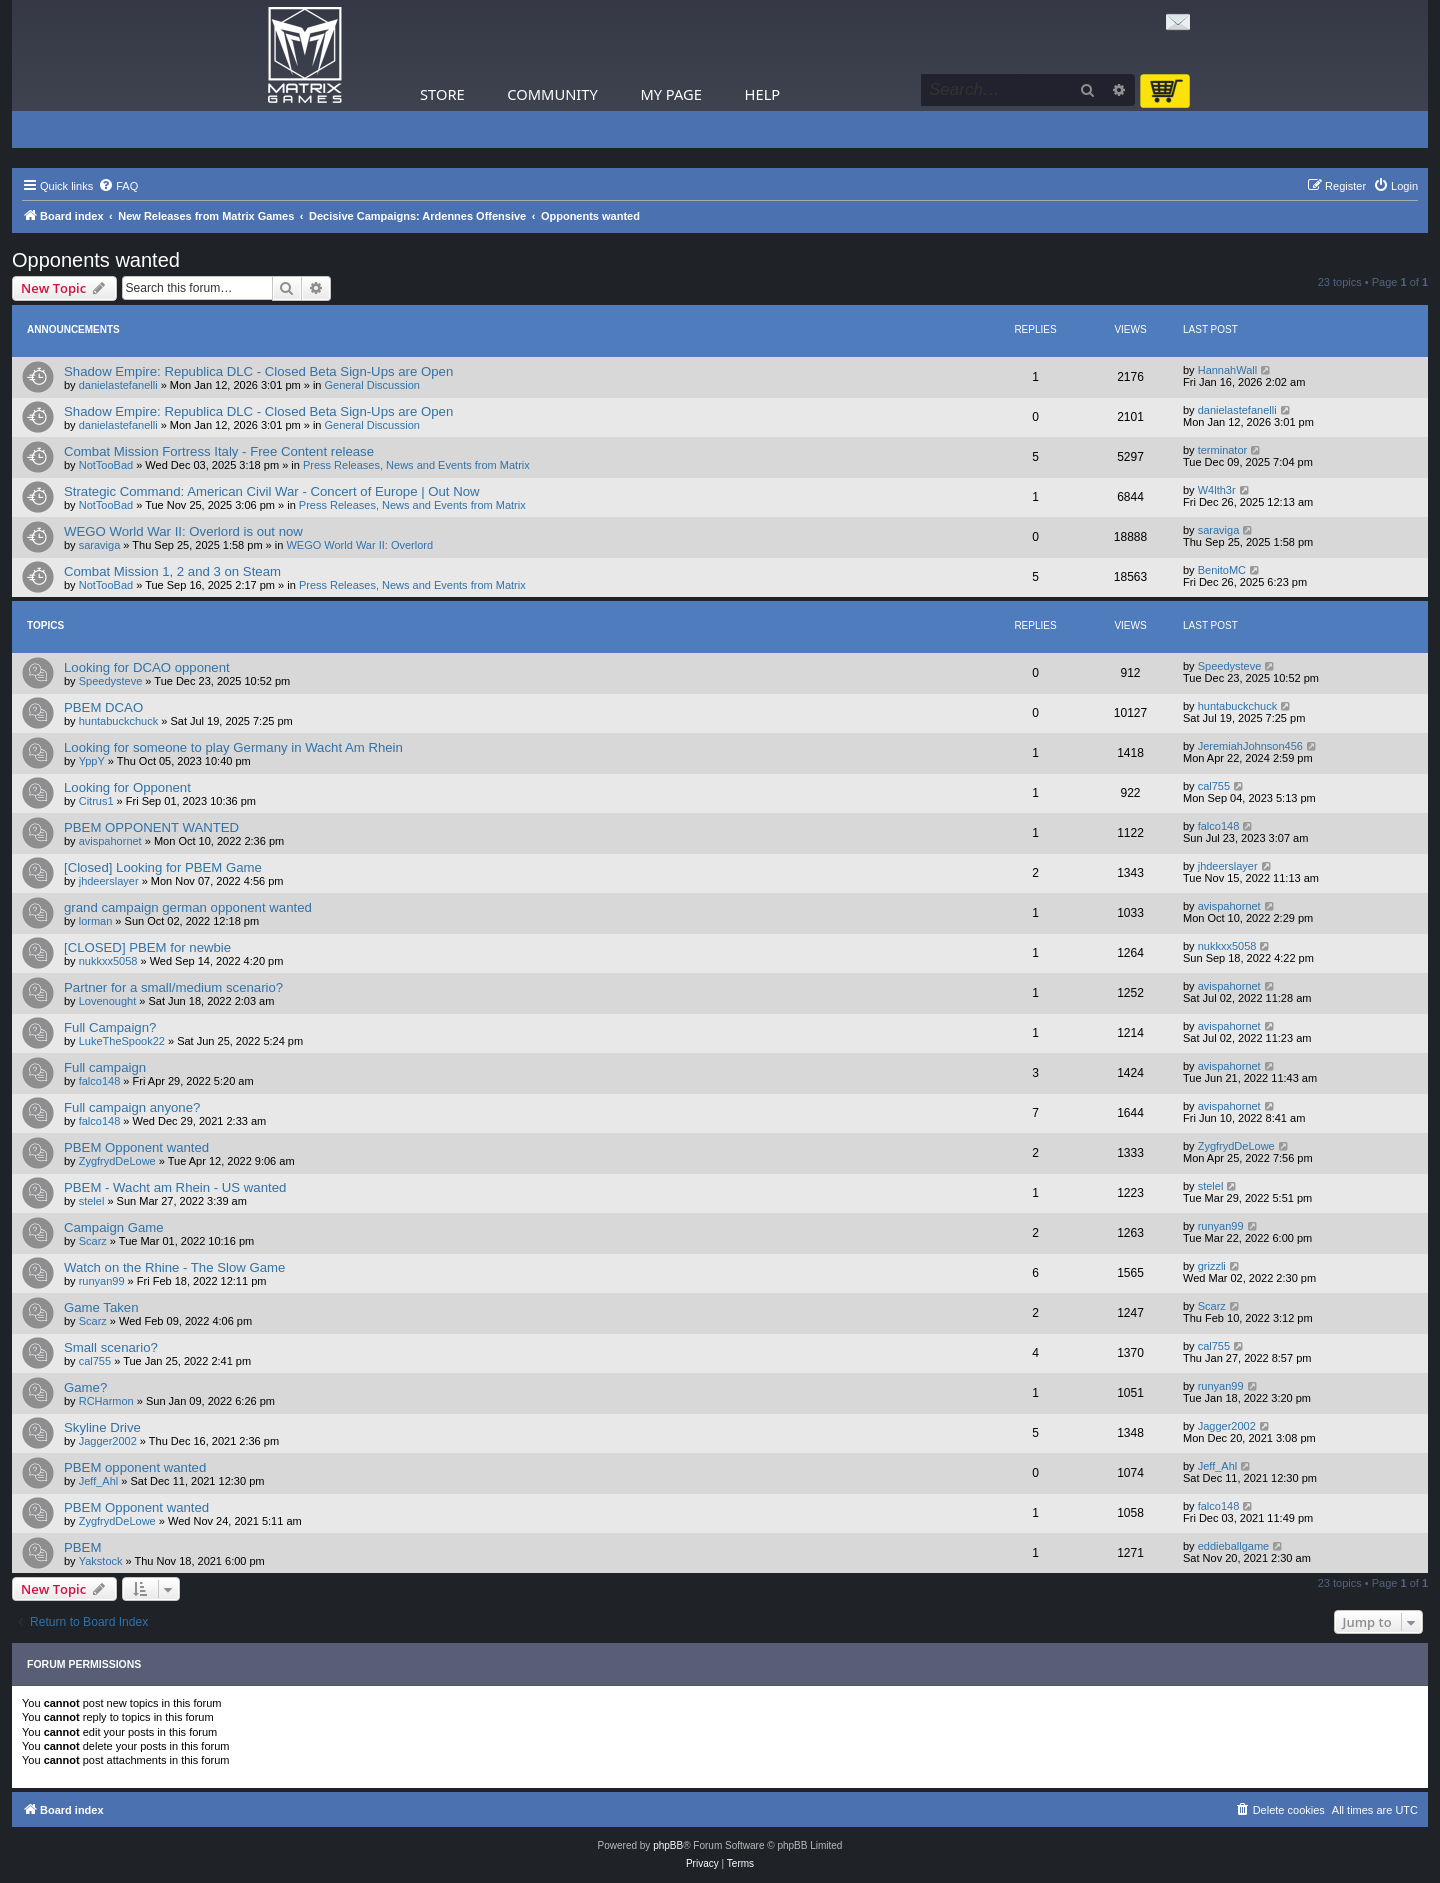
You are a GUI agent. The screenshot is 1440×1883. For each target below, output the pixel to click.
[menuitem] (118, 186)
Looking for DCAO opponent (147, 667)
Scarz (93, 1241)
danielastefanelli (118, 385)
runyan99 (1221, 1226)
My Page (671, 94)
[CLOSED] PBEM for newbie (147, 947)
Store (442, 94)
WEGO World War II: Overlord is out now (183, 531)
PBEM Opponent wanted (136, 1147)
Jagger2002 (108, 1441)
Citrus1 (96, 801)
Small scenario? (111, 1347)
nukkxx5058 (108, 961)
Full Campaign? (110, 1027)
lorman (96, 921)
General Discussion (372, 385)
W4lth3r (1217, 490)
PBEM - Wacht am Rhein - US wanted (175, 1187)
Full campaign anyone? (132, 1107)
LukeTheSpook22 (122, 1041)
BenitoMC (1222, 570)
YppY (92, 761)
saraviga (100, 545)
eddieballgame (1234, 1546)
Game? (85, 1387)
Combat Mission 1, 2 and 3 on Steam (172, 571)
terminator (1223, 450)
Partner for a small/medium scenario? (173, 987)
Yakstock (101, 1561)
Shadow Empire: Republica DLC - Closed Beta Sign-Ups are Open (258, 371)
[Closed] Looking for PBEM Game (163, 867)
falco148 (1219, 826)
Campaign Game (114, 1227)
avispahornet (110, 841)
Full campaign (105, 1067)
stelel (92, 1201)
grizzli (1212, 1266)
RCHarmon (106, 1401)
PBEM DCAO (103, 707)
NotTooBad (106, 465)
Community (552, 94)
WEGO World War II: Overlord (359, 545)
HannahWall (1228, 370)
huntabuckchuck (119, 721)
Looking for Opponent (127, 787)
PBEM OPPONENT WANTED (151, 827)
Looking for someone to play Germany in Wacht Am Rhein (233, 747)
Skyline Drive (102, 1427)
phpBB (668, 1845)
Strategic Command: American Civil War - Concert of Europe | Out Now (272, 491)
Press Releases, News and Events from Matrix (416, 465)
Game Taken (101, 1307)
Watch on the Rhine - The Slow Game (174, 1267)
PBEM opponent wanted (135, 1467)
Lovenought (108, 1001)
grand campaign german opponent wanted (188, 907)
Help (763, 94)
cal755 (1214, 786)
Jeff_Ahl (99, 1481)
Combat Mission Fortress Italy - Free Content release (219, 451)
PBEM (82, 1547)
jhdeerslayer (109, 881)
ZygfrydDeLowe (117, 1161)
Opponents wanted (96, 260)
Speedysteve (111, 681)
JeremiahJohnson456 (1250, 746)
